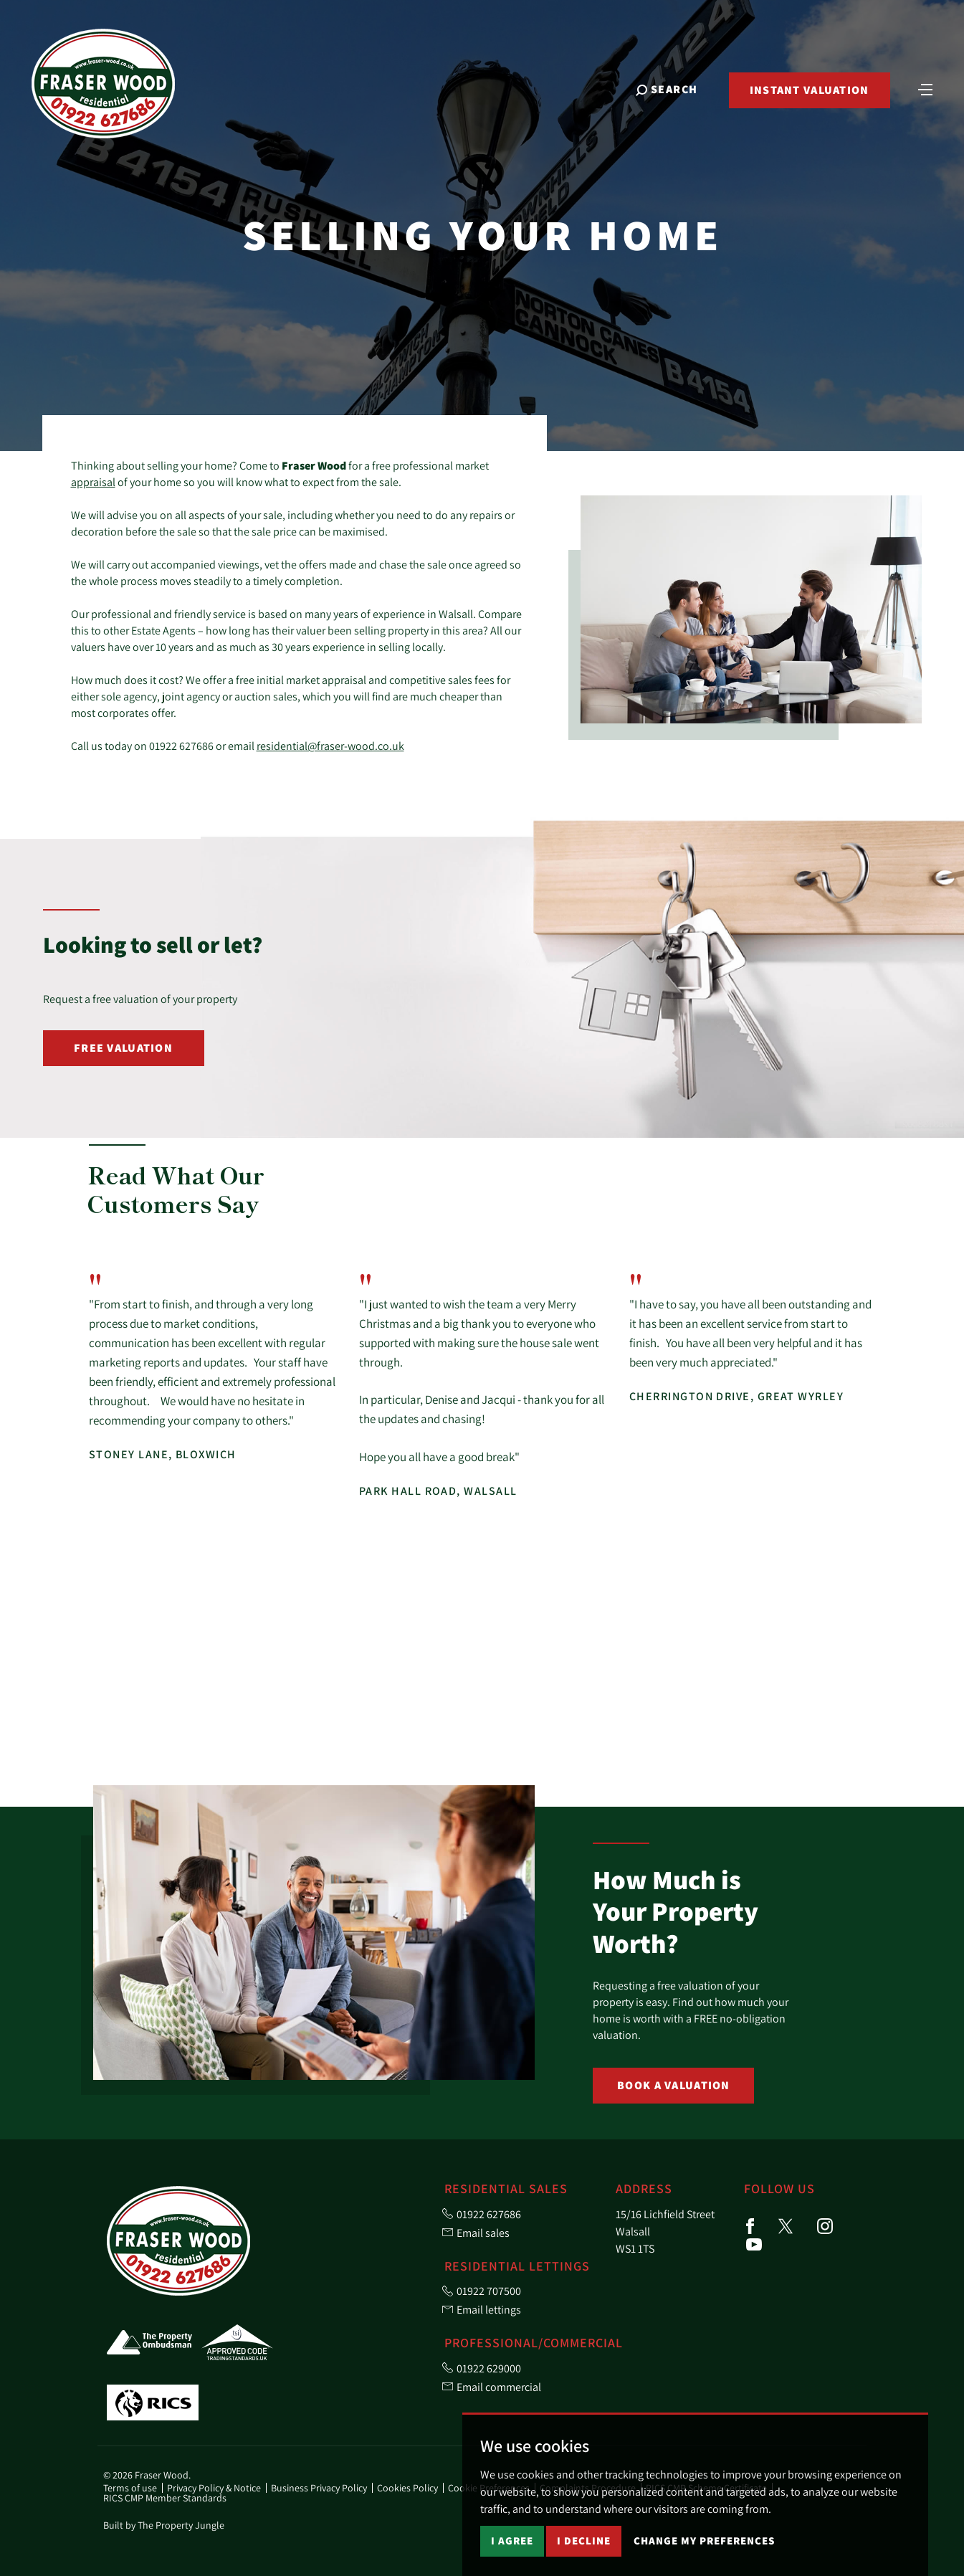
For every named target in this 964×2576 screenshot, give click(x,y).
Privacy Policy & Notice (214, 2487)
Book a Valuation (673, 2085)
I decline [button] (584, 2540)
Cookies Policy (407, 2487)
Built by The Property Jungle (163, 2525)
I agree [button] (512, 2540)
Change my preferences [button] (704, 2540)
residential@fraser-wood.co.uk (330, 745)
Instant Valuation (809, 91)
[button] (844, 1187)
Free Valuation (123, 1047)
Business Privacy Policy (319, 2487)
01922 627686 (181, 745)
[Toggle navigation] (924, 89)
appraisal (93, 482)
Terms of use (130, 2487)
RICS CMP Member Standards (164, 2497)
